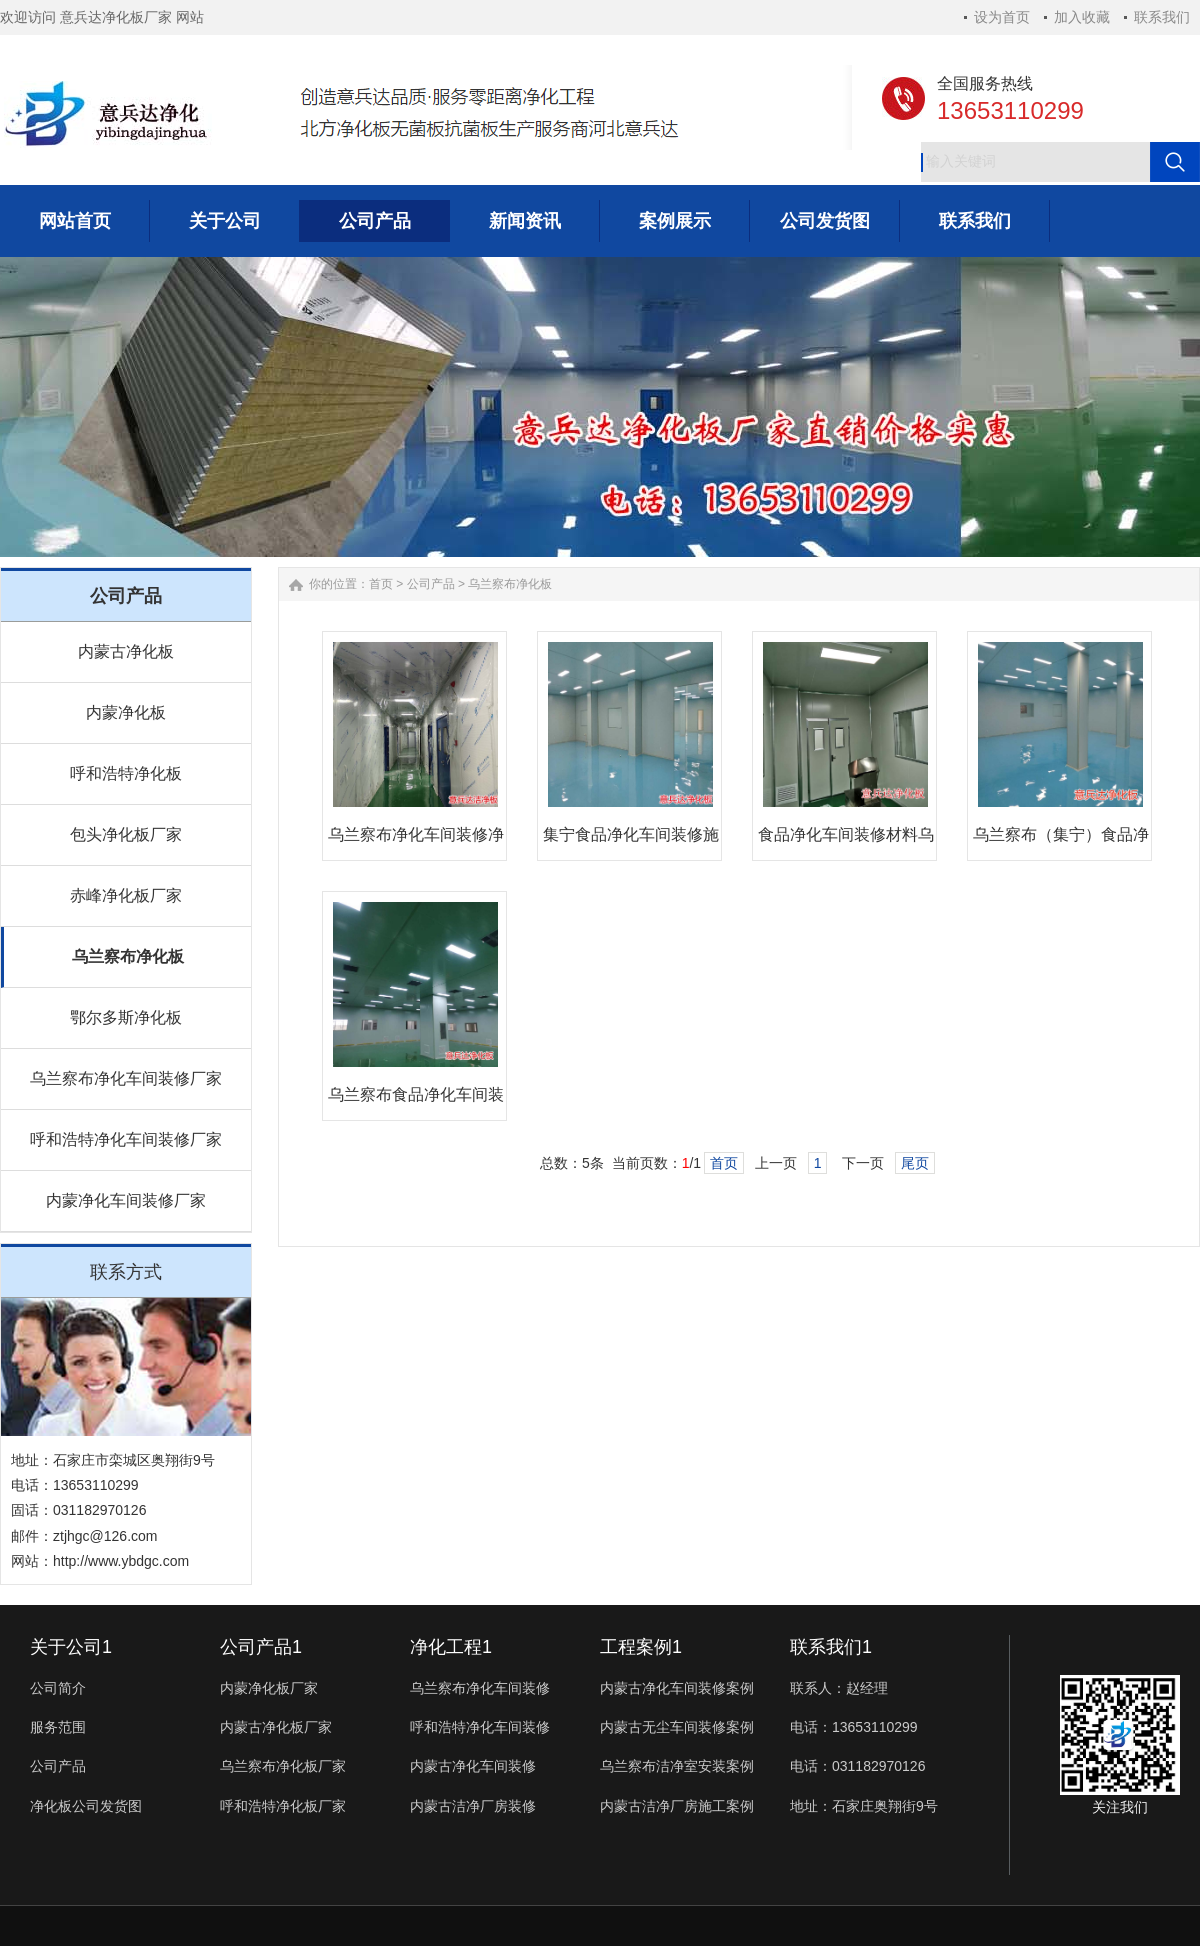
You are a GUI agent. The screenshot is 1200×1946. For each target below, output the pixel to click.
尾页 (915, 1163)
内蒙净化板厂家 (269, 1688)
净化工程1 (451, 1647)
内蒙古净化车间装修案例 (677, 1688)
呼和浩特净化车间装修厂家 (126, 1139)
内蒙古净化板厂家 (276, 1727)
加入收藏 (1082, 17)
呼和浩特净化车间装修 (480, 1727)
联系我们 (1162, 17)
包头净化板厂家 (126, 834)
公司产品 (431, 584)
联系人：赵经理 (839, 1688)
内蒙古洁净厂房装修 (473, 1806)
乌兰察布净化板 (128, 956)
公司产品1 (261, 1647)
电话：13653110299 (854, 1727)
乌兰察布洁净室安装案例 (677, 1766)
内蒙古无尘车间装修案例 (677, 1727)
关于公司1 (71, 1647)
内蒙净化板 (126, 712)
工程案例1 (641, 1647)
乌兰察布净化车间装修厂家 (126, 1078)
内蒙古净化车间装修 (473, 1766)
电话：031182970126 (857, 1766)
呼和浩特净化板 (126, 773)
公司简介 (58, 1688)
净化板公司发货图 (86, 1806)
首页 (381, 584)
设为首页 (1002, 17)
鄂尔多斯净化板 (126, 1017)
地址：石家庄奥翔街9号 (864, 1806)
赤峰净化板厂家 (126, 895)
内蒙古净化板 (126, 651)
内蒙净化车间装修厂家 (126, 1200)
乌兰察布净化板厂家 (283, 1766)
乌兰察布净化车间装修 (480, 1688)
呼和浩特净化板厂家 (283, 1806)
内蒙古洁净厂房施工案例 (677, 1806)
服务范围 (58, 1727)
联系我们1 (831, 1647)
